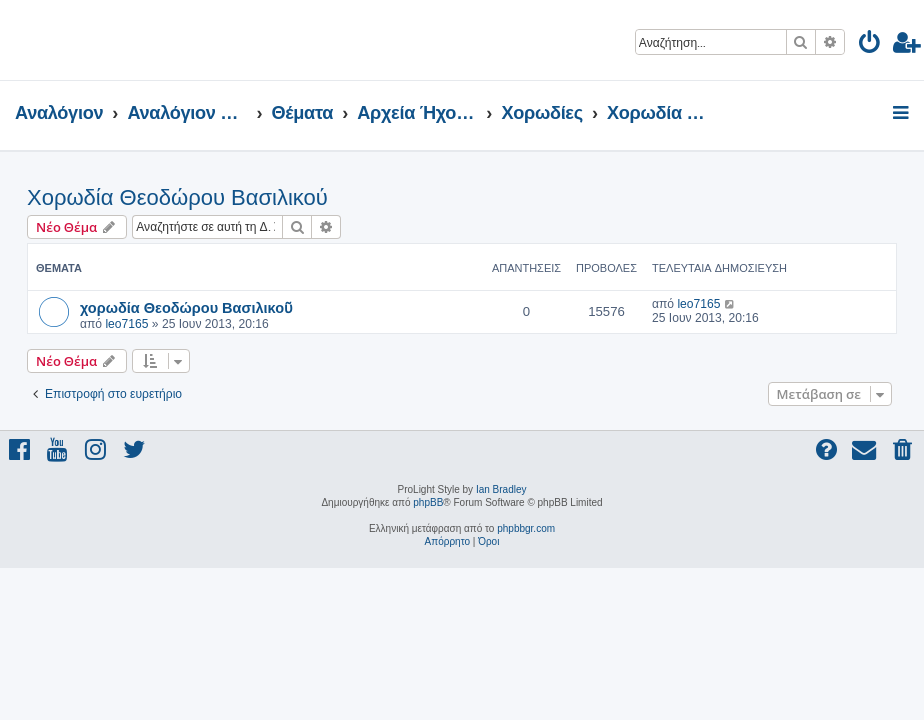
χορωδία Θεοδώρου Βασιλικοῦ (186, 307)
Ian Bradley (501, 489)
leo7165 (126, 324)
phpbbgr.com (526, 528)
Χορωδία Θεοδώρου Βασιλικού (177, 197)
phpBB (428, 502)
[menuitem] (870, 45)
